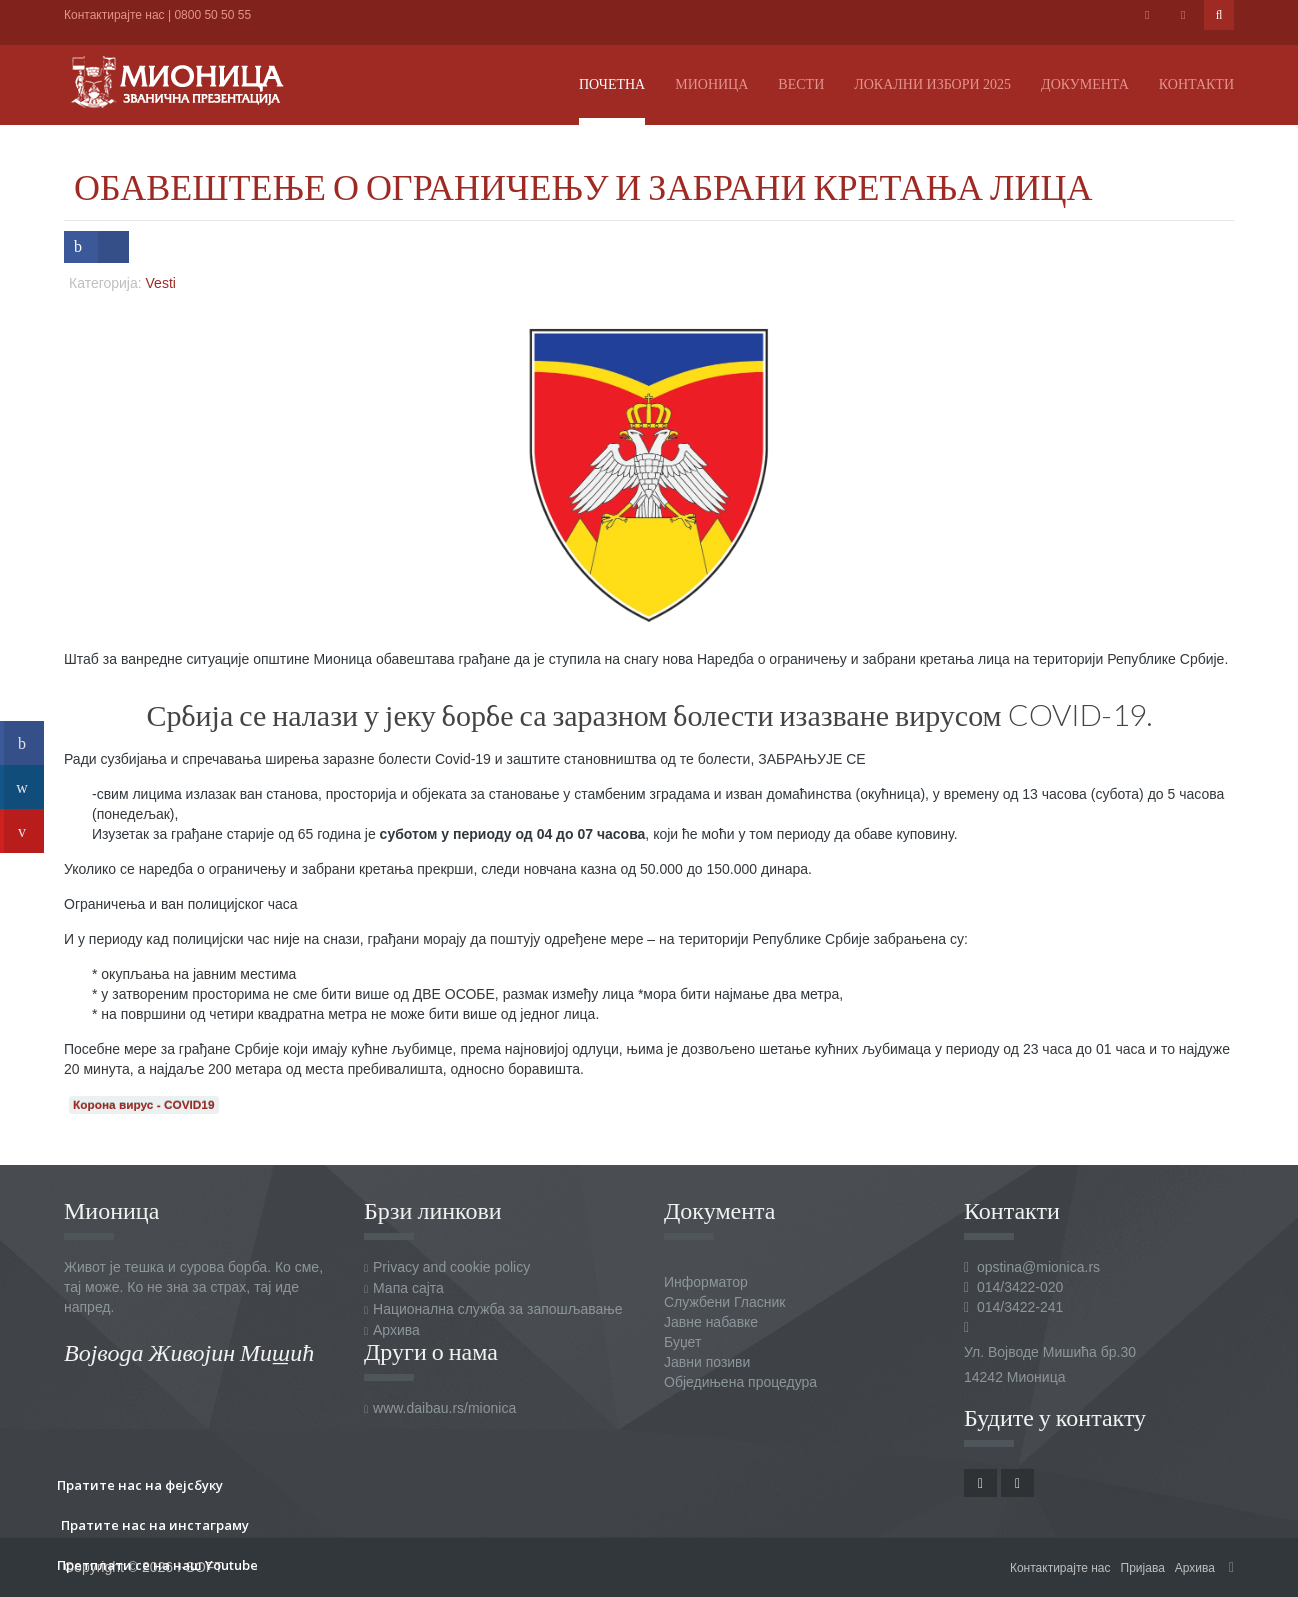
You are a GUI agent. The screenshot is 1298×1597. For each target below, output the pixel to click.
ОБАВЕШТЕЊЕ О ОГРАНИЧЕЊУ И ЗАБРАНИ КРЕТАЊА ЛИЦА (583, 186)
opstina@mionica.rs (1038, 1267)
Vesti (161, 283)
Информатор (706, 1282)
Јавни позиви (707, 1362)
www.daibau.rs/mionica (444, 1408)
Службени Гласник (724, 1302)
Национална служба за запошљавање (497, 1309)
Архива (396, 1330)
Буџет (682, 1342)
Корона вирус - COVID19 (144, 1105)
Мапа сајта (408, 1288)
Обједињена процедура (740, 1382)
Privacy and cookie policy (451, 1267)
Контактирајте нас (114, 15)
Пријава (1143, 1568)
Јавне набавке (711, 1322)
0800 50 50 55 (212, 15)
